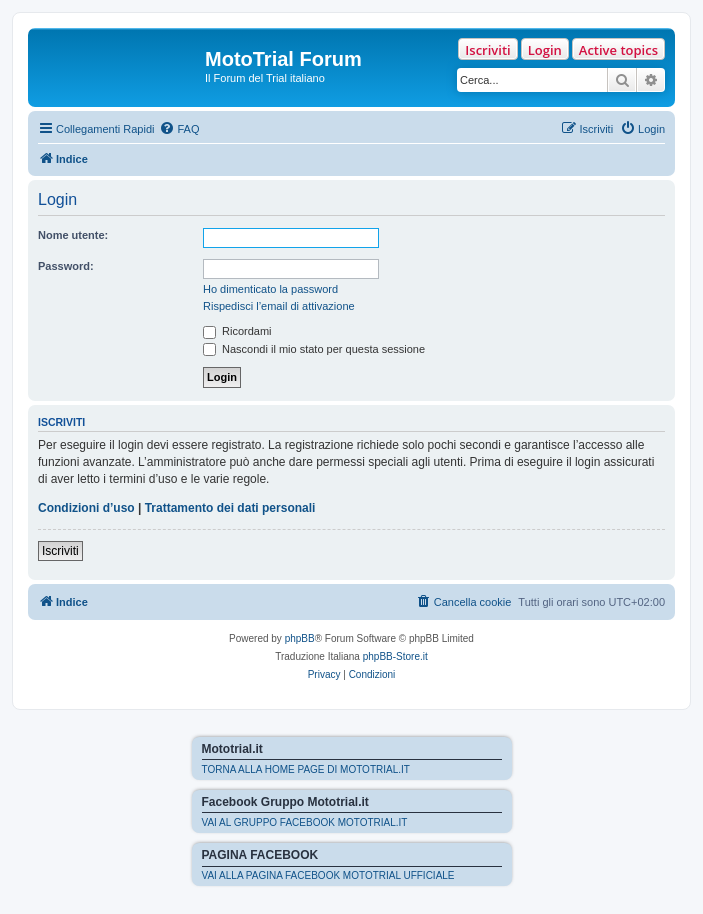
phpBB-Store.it (395, 656)
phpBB (300, 638)
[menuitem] (179, 129)
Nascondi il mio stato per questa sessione (314, 349)
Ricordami (237, 331)
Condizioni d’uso (86, 508)
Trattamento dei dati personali (230, 508)
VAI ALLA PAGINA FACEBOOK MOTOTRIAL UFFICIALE (328, 875)
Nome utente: (73, 235)
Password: (66, 266)
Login (545, 50)
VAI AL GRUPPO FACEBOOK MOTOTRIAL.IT (305, 822)
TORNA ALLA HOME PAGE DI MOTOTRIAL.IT (306, 769)
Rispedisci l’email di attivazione (279, 306)
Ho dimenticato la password (270, 289)
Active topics (618, 50)
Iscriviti (487, 50)
